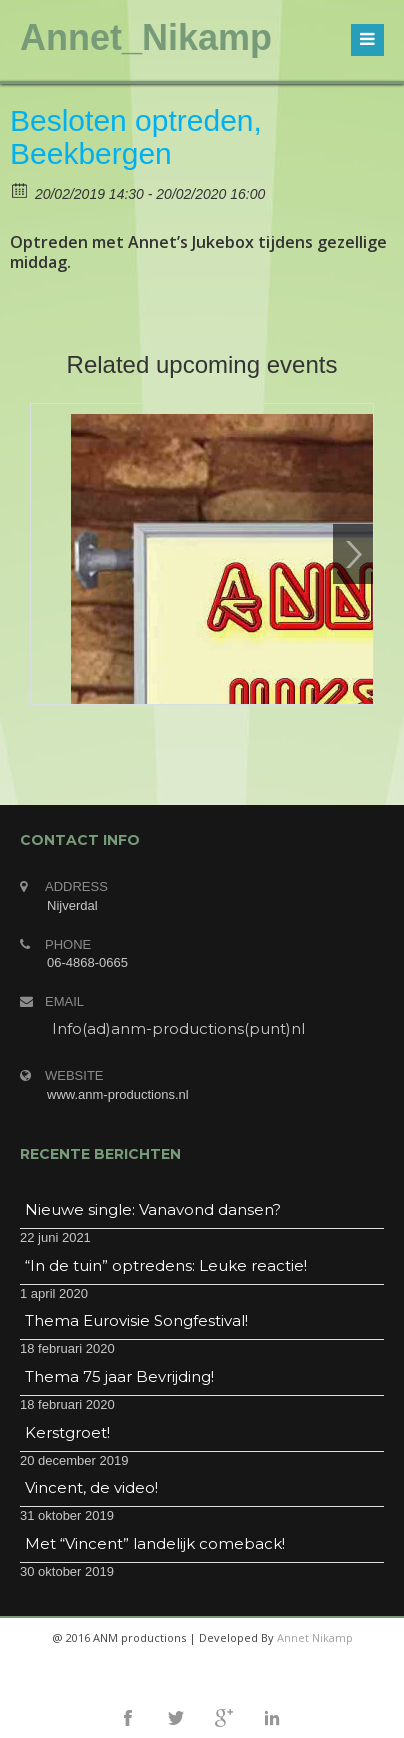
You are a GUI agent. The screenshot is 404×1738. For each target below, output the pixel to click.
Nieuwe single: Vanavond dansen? (153, 1209)
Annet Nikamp (315, 1637)
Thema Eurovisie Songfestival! (136, 1320)
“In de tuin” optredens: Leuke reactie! (166, 1265)
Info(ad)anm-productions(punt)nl (178, 1028)
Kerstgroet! (67, 1432)
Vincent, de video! (91, 1487)
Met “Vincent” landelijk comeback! (155, 1543)
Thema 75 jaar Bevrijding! (119, 1376)
